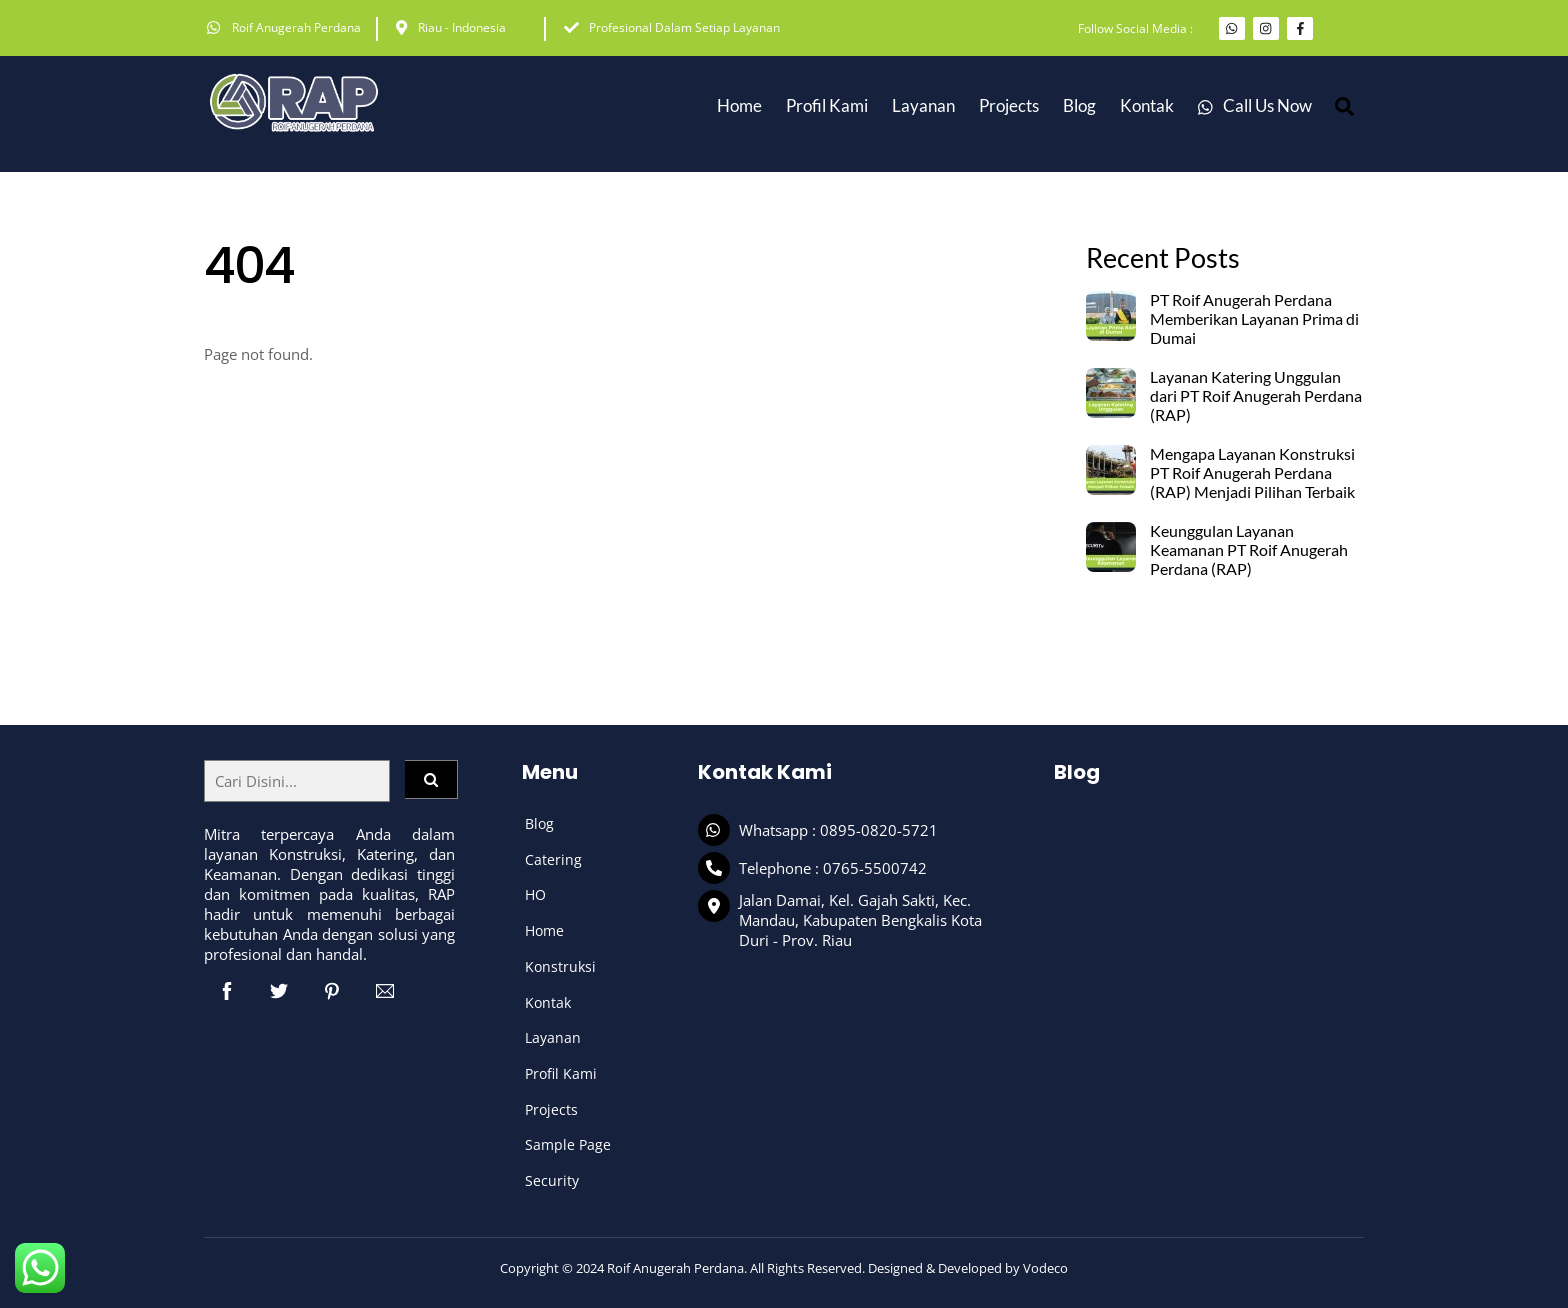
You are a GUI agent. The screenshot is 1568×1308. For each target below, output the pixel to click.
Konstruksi (560, 966)
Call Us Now (1255, 106)
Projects (1009, 106)
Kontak (1147, 106)
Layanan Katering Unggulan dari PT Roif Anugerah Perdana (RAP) (1256, 396)
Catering (553, 859)
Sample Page (568, 1144)
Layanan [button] (923, 106)
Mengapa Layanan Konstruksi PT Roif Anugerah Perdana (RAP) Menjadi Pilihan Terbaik (1252, 473)
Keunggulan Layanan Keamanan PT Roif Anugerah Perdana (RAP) (1249, 550)
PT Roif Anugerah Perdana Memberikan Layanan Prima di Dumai (1254, 319)
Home (739, 106)
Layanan (553, 1037)
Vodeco (1045, 1268)
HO (535, 894)
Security (552, 1180)
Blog (1079, 106)
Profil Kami (827, 106)
